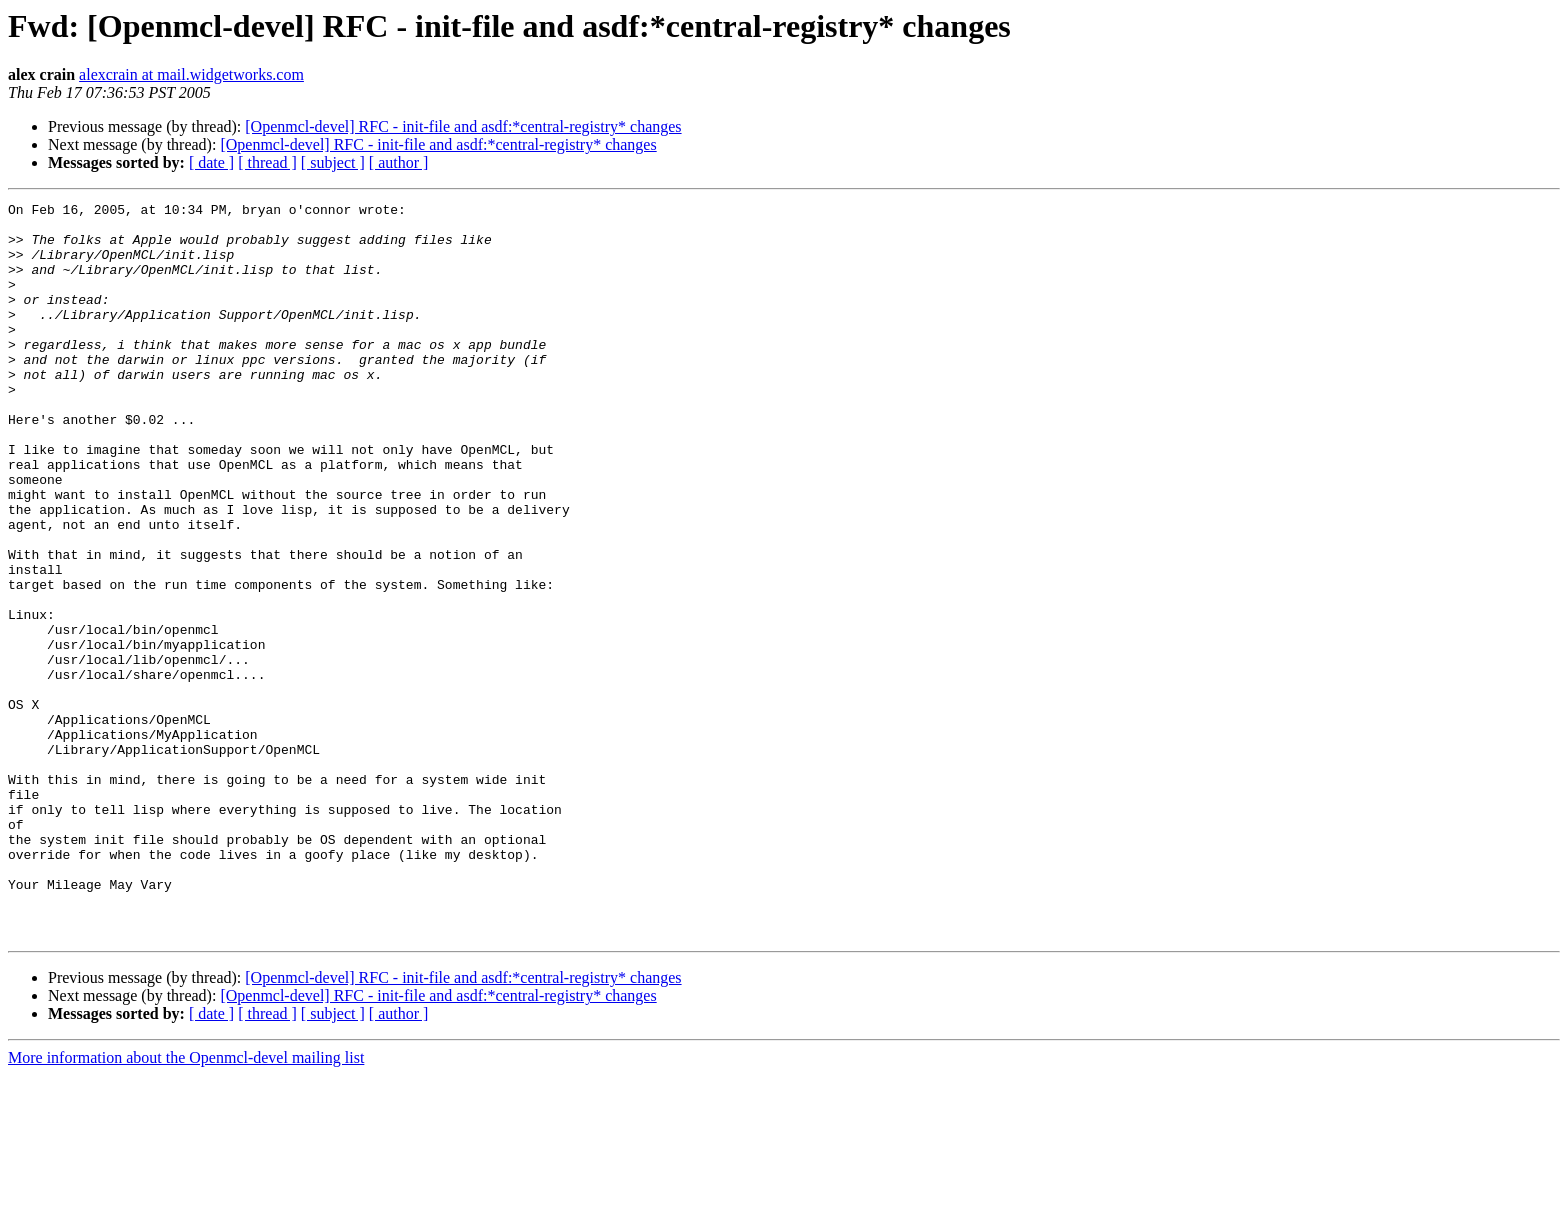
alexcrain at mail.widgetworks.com (191, 74)
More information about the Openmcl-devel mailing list (186, 1204)
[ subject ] (333, 162)
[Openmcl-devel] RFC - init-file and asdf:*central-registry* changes (463, 126)
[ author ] (399, 162)
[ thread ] (267, 162)
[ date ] (211, 162)
